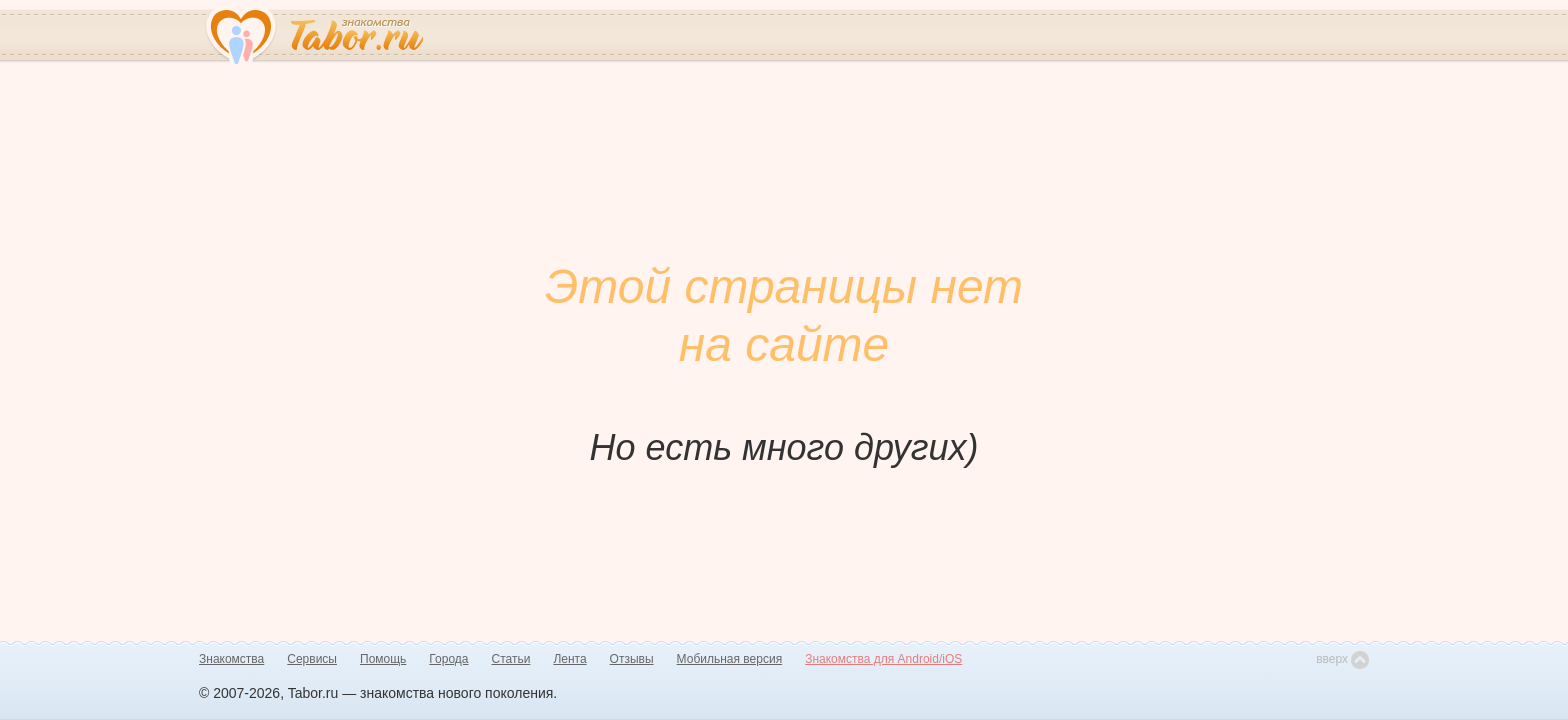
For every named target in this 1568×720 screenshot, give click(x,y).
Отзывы (632, 659)
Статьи (511, 659)
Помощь (383, 659)
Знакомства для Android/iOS (883, 659)
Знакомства (231, 659)
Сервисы (312, 659)
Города (448, 659)
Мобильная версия (730, 659)
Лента (569, 659)
